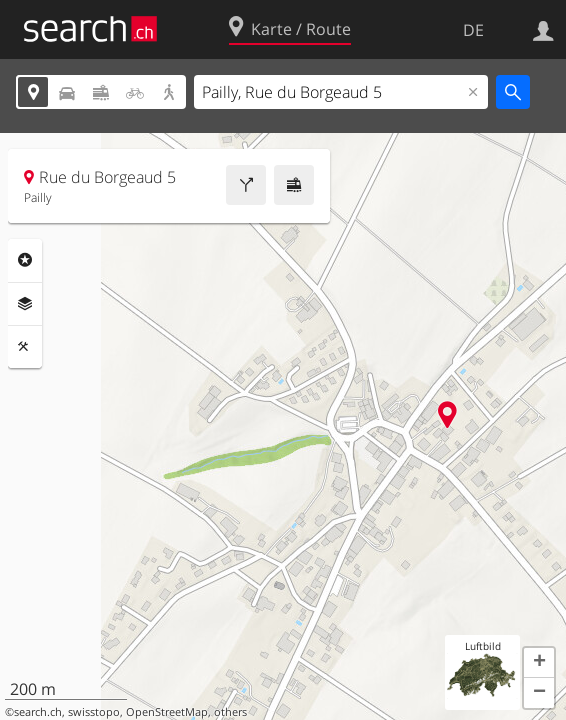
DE (473, 30)
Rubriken (25, 260)
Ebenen (25, 304)
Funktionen (25, 347)
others (230, 712)
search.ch (38, 712)
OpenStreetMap (167, 712)
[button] (539, 663)
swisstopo (94, 712)
